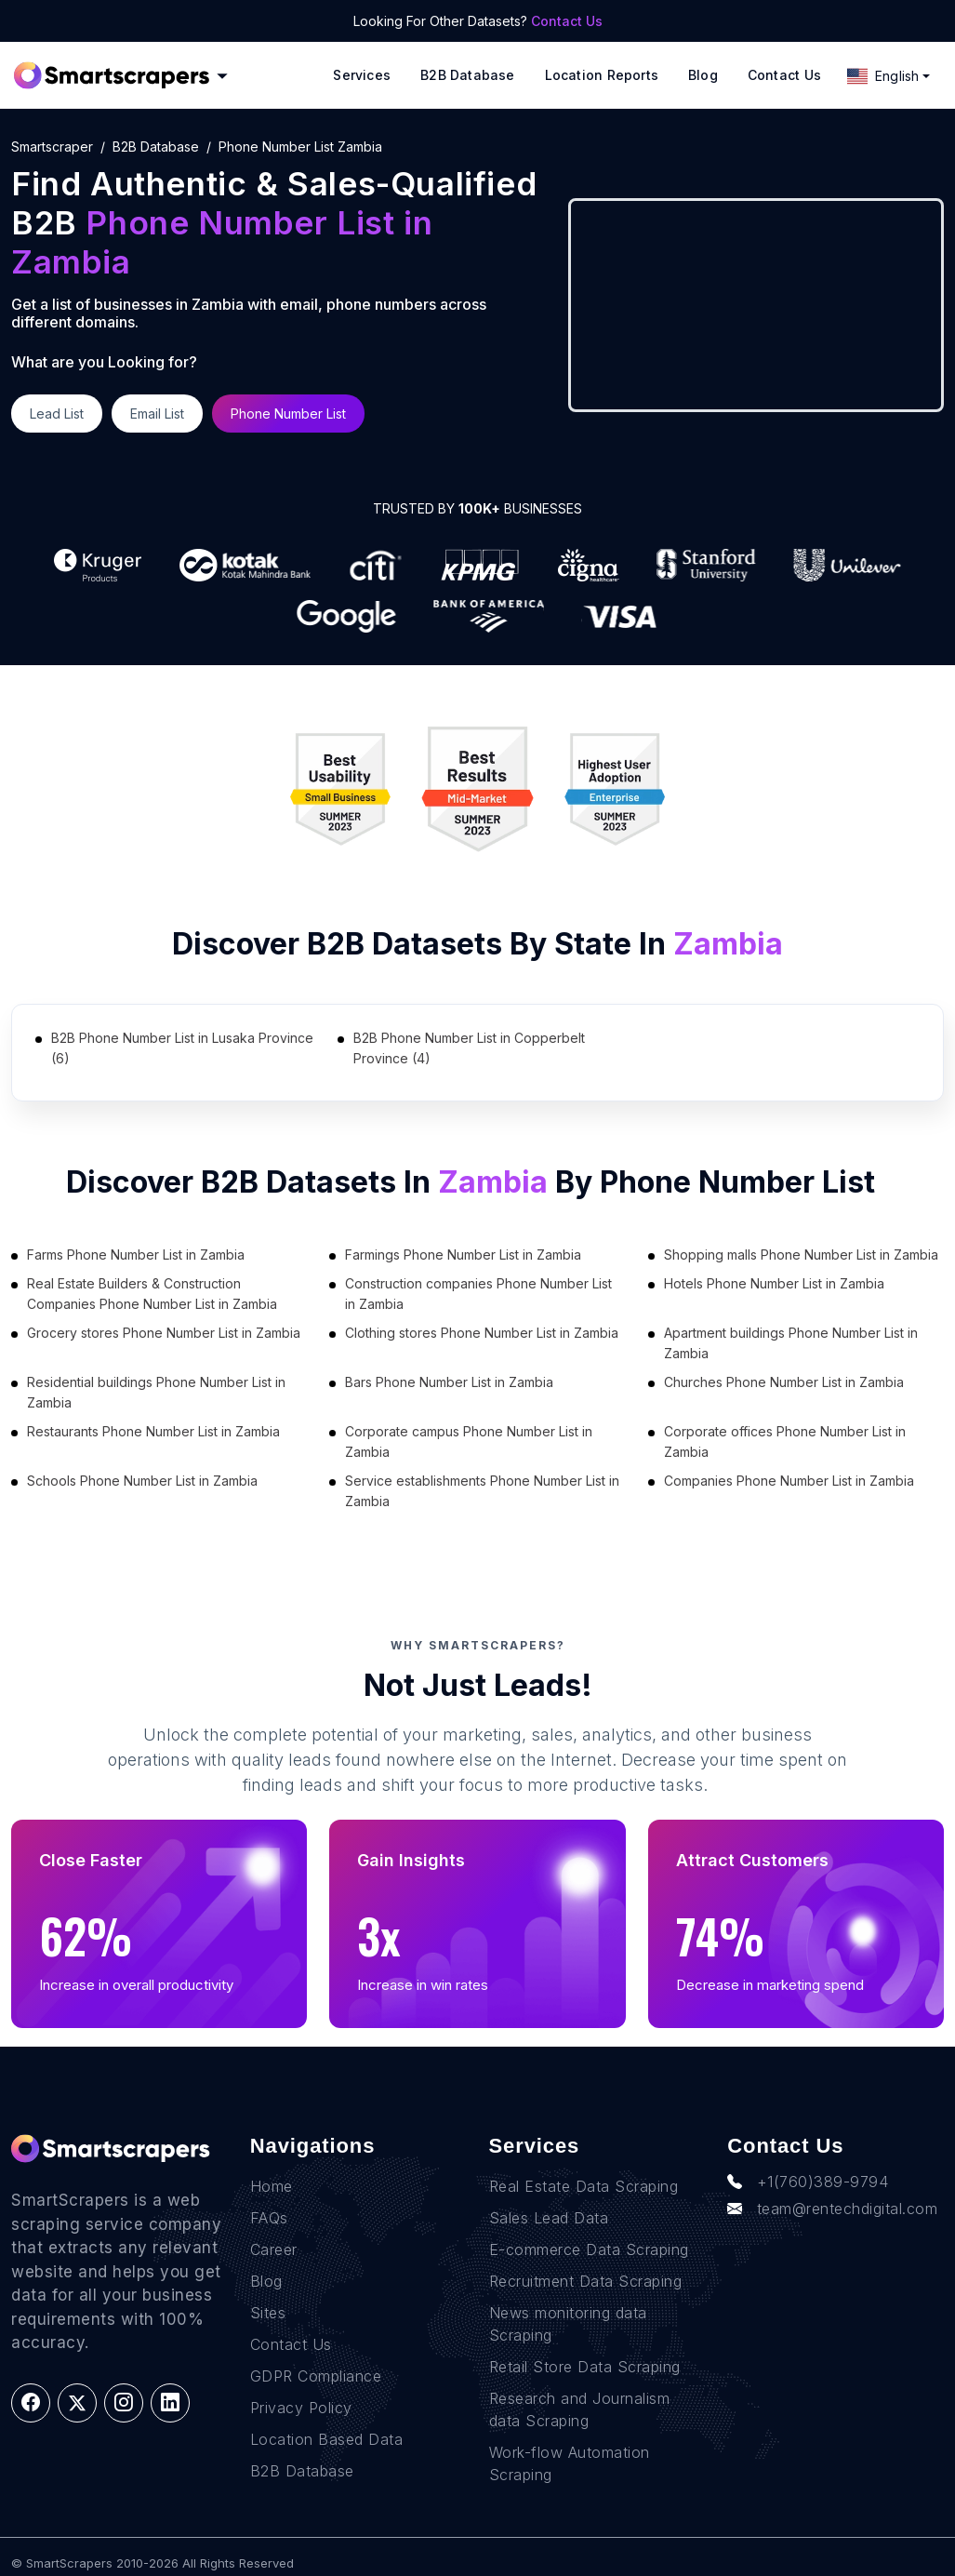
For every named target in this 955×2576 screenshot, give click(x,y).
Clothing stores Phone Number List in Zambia (481, 1333)
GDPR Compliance (316, 2376)
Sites (268, 2312)
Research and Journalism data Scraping (579, 2409)
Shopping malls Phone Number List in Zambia (801, 1254)
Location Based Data (327, 2439)
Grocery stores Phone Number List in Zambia (163, 1333)
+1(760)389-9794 (807, 2181)
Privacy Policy (301, 2407)
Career (274, 2249)
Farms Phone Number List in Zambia (136, 1254)
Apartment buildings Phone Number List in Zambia (791, 1343)
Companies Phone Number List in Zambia (789, 1480)
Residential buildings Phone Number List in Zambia (156, 1392)
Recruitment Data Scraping (586, 2281)
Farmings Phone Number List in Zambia (463, 1254)
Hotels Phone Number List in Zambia (774, 1283)
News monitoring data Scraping (568, 2323)
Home (271, 2186)
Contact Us (567, 21)
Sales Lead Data (549, 2218)
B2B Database (467, 75)
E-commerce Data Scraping (589, 2249)
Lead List (57, 413)
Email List (157, 413)
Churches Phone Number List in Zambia (784, 1382)
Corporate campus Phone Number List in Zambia (468, 1441)
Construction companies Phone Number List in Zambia (478, 1293)
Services (362, 75)
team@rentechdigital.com (832, 2208)
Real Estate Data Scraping (584, 2186)
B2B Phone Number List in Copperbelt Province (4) (469, 1048)
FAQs (269, 2218)
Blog (703, 75)
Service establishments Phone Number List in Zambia (482, 1491)
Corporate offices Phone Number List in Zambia (785, 1441)
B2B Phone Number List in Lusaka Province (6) (182, 1048)
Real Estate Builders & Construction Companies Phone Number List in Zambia (152, 1293)
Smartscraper (52, 146)
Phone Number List (288, 413)
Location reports (601, 75)
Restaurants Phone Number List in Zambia (153, 1431)
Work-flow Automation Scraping (569, 2463)
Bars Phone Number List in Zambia (449, 1382)
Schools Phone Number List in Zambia (142, 1480)
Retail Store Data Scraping (585, 2366)
